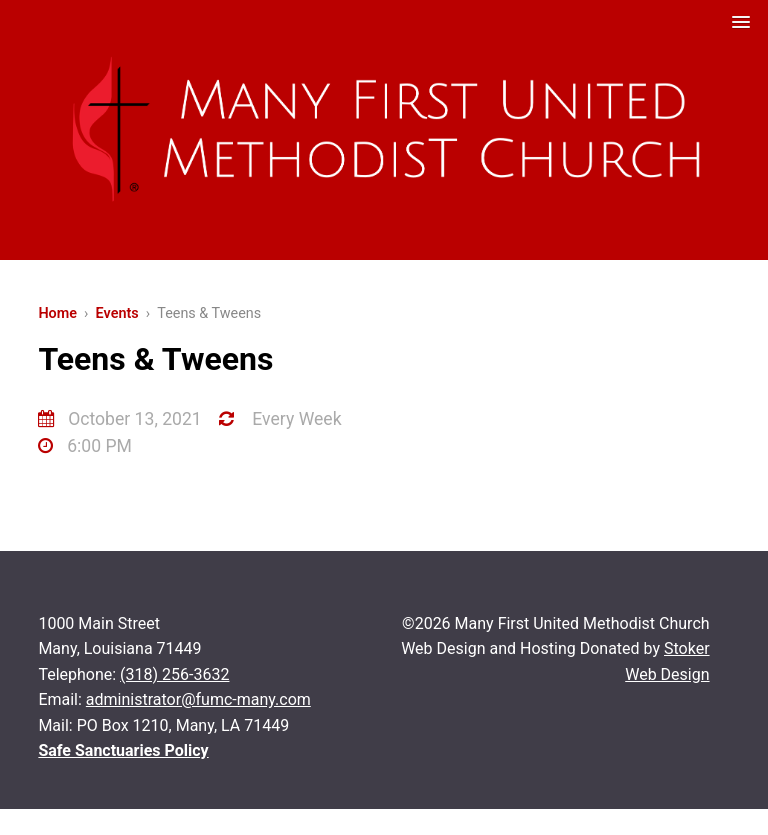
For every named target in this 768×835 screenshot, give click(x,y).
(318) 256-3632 (174, 674)
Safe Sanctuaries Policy (123, 750)
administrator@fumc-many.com (198, 699)
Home (57, 313)
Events (117, 313)
